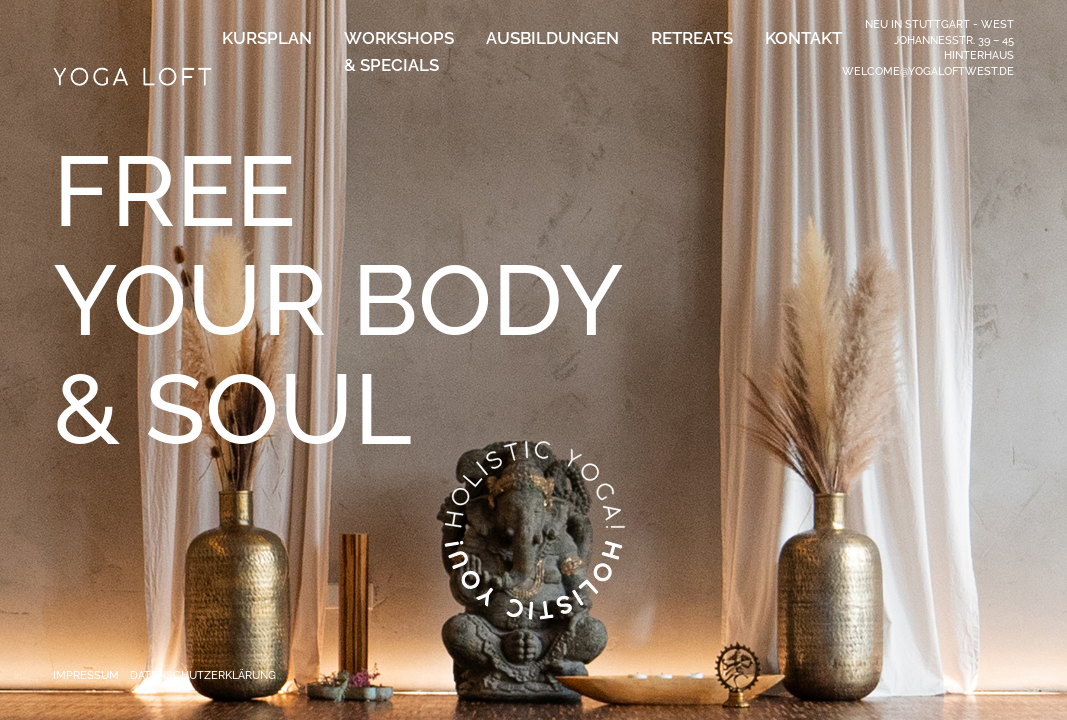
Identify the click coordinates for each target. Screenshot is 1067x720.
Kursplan (267, 38)
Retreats (692, 38)
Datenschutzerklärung (203, 675)
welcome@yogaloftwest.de (928, 71)
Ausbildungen (552, 38)
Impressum (86, 675)
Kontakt (803, 38)
